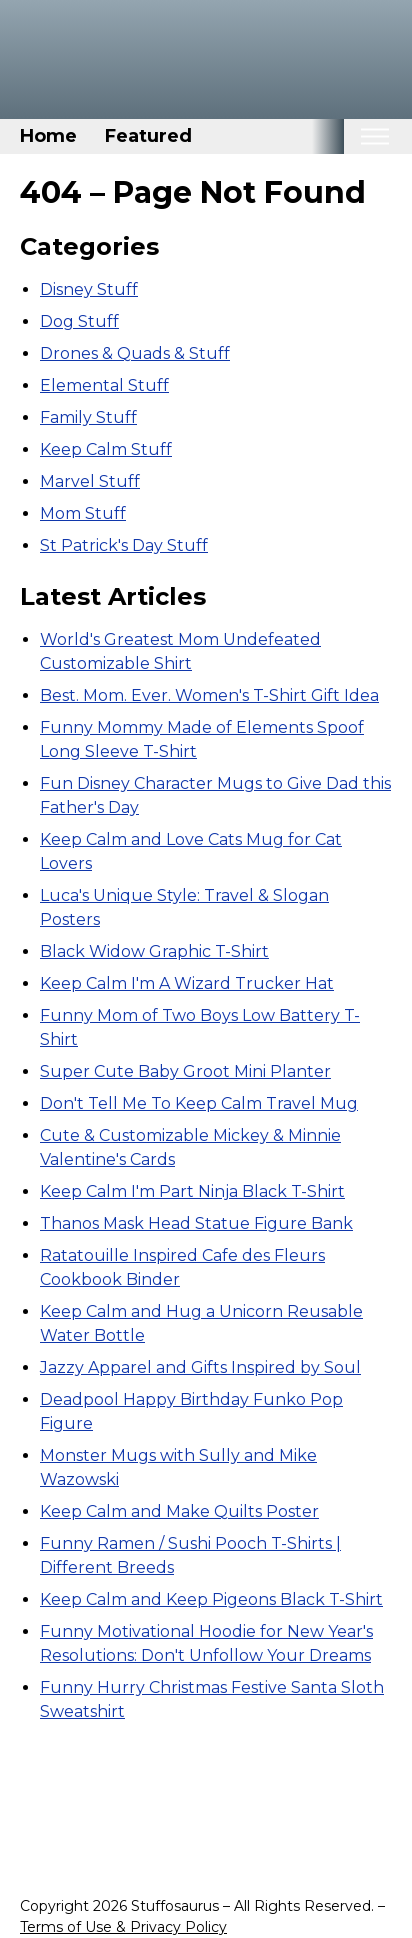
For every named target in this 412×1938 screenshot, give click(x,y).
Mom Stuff (83, 513)
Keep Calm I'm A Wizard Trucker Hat (187, 983)
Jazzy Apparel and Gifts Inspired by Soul (200, 1367)
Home (48, 136)
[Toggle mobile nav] (374, 136)
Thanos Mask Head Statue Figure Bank (196, 1223)
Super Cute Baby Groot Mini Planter (185, 1071)
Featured (148, 136)
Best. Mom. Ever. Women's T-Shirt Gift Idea (209, 695)
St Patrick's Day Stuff (124, 545)
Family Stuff (88, 417)
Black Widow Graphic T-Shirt (154, 951)
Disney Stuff (89, 289)
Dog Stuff (79, 321)
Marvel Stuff (90, 481)
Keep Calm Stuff (106, 449)
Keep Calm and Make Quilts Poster (179, 1511)
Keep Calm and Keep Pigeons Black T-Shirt (211, 1599)
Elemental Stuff (104, 385)
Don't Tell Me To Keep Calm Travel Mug (199, 1103)
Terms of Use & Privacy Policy (123, 1927)
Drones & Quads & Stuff (135, 353)
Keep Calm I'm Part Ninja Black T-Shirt (192, 1191)
